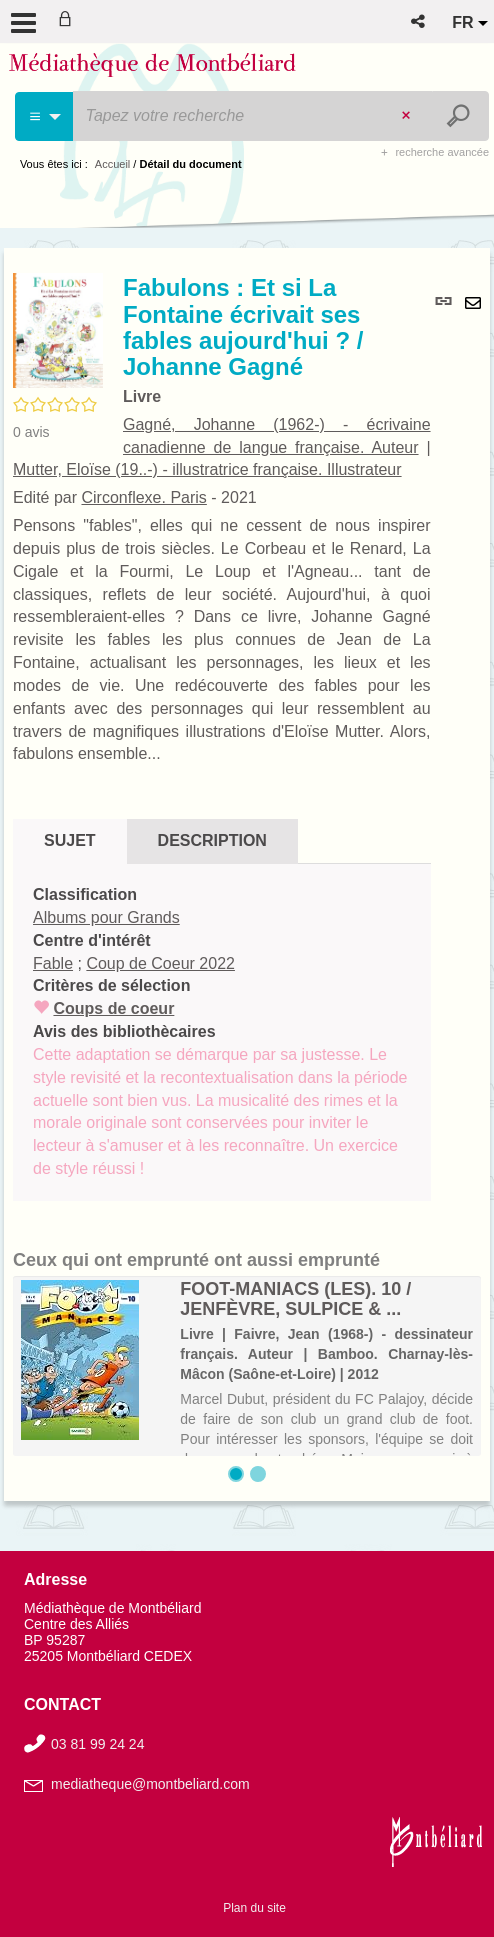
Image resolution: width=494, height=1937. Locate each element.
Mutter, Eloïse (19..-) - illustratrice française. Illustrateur (207, 469)
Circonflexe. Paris (143, 497)
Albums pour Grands (106, 917)
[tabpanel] (222, 1032)
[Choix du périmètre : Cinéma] (44, 116)
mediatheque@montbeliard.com (150, 1784)
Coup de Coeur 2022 (160, 963)
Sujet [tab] (70, 840)
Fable (53, 963)
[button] (419, 21)
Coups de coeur (113, 1008)
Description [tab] (212, 840)
